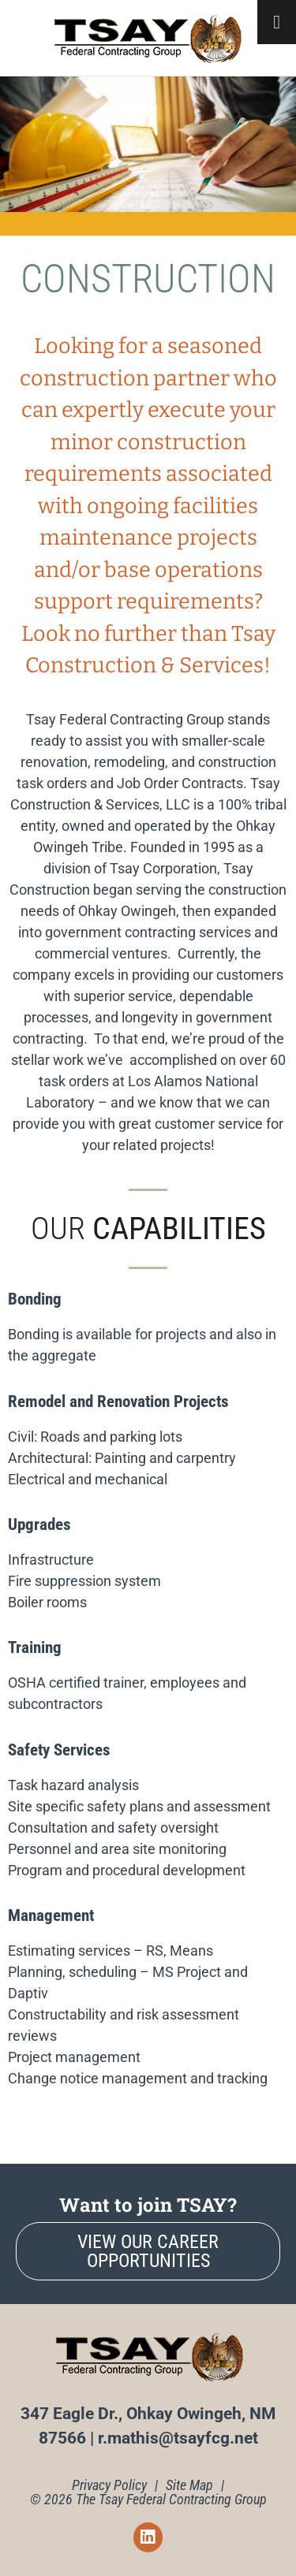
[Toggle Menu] (276, 22)
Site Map (189, 2485)
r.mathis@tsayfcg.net (178, 2438)
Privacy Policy (109, 2485)
